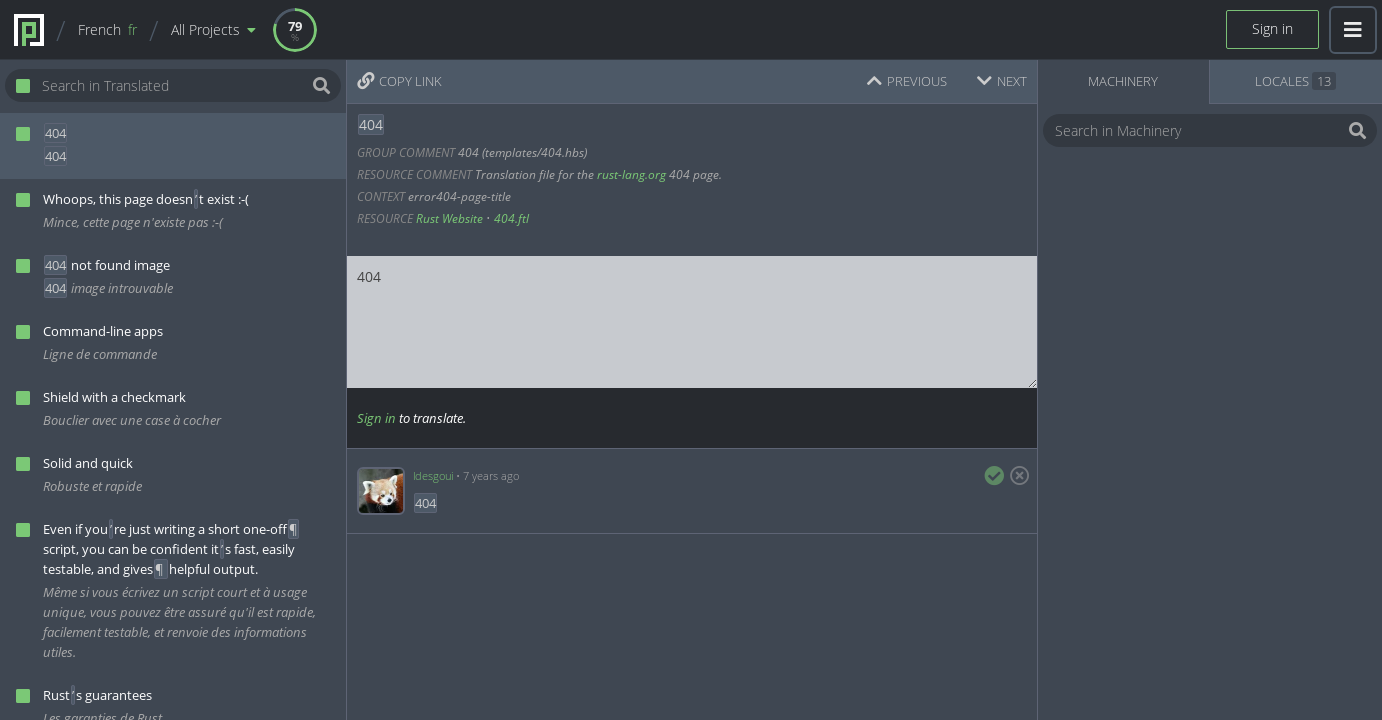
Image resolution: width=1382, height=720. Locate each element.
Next (1002, 81)
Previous (907, 81)
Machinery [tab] (1123, 81)
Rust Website (449, 218)
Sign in (1272, 28)
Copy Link (399, 81)
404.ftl (511, 218)
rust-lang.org (631, 174)
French (107, 29)
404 (692, 322)
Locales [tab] (1295, 81)
